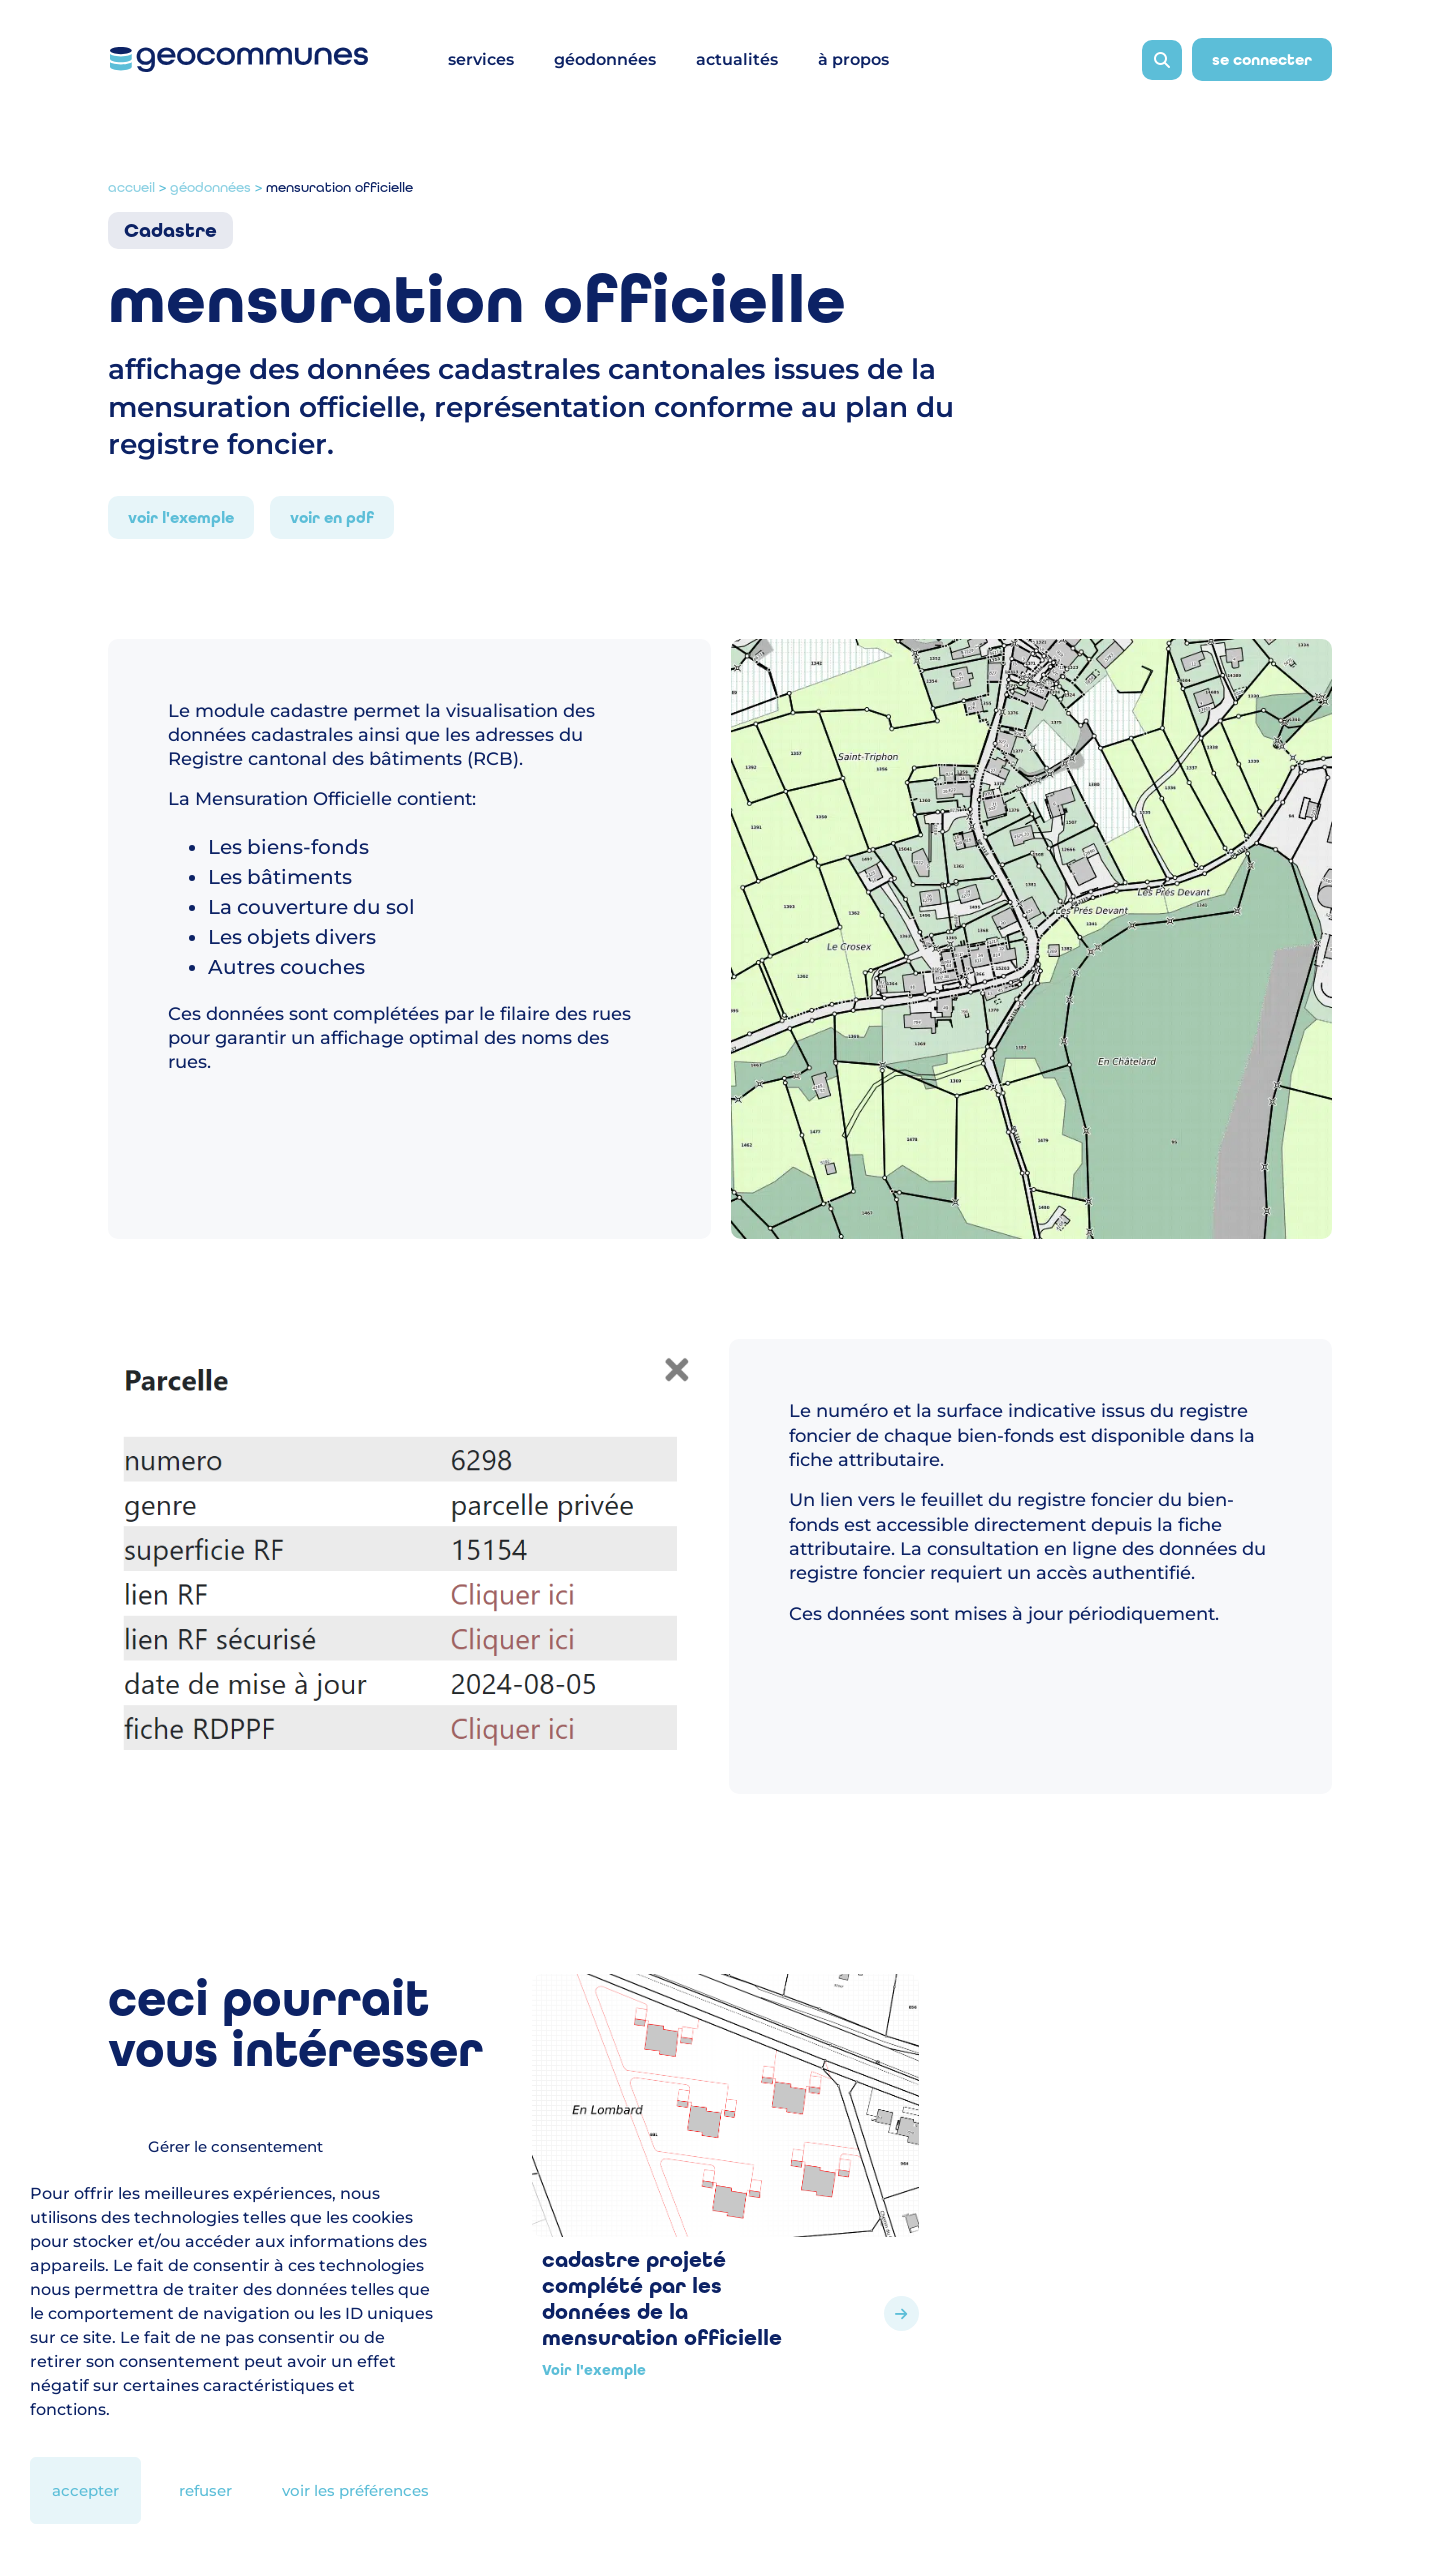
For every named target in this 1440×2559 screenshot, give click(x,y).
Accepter (85, 2490)
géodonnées (605, 59)
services (481, 59)
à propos (853, 59)
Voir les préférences (355, 2490)
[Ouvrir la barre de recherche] (1162, 60)
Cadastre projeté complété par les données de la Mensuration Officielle (662, 2299)
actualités (737, 59)
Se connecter (1262, 59)
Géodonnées (210, 187)
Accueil (131, 187)
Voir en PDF (332, 517)
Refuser (205, 2490)
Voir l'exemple (181, 517)
